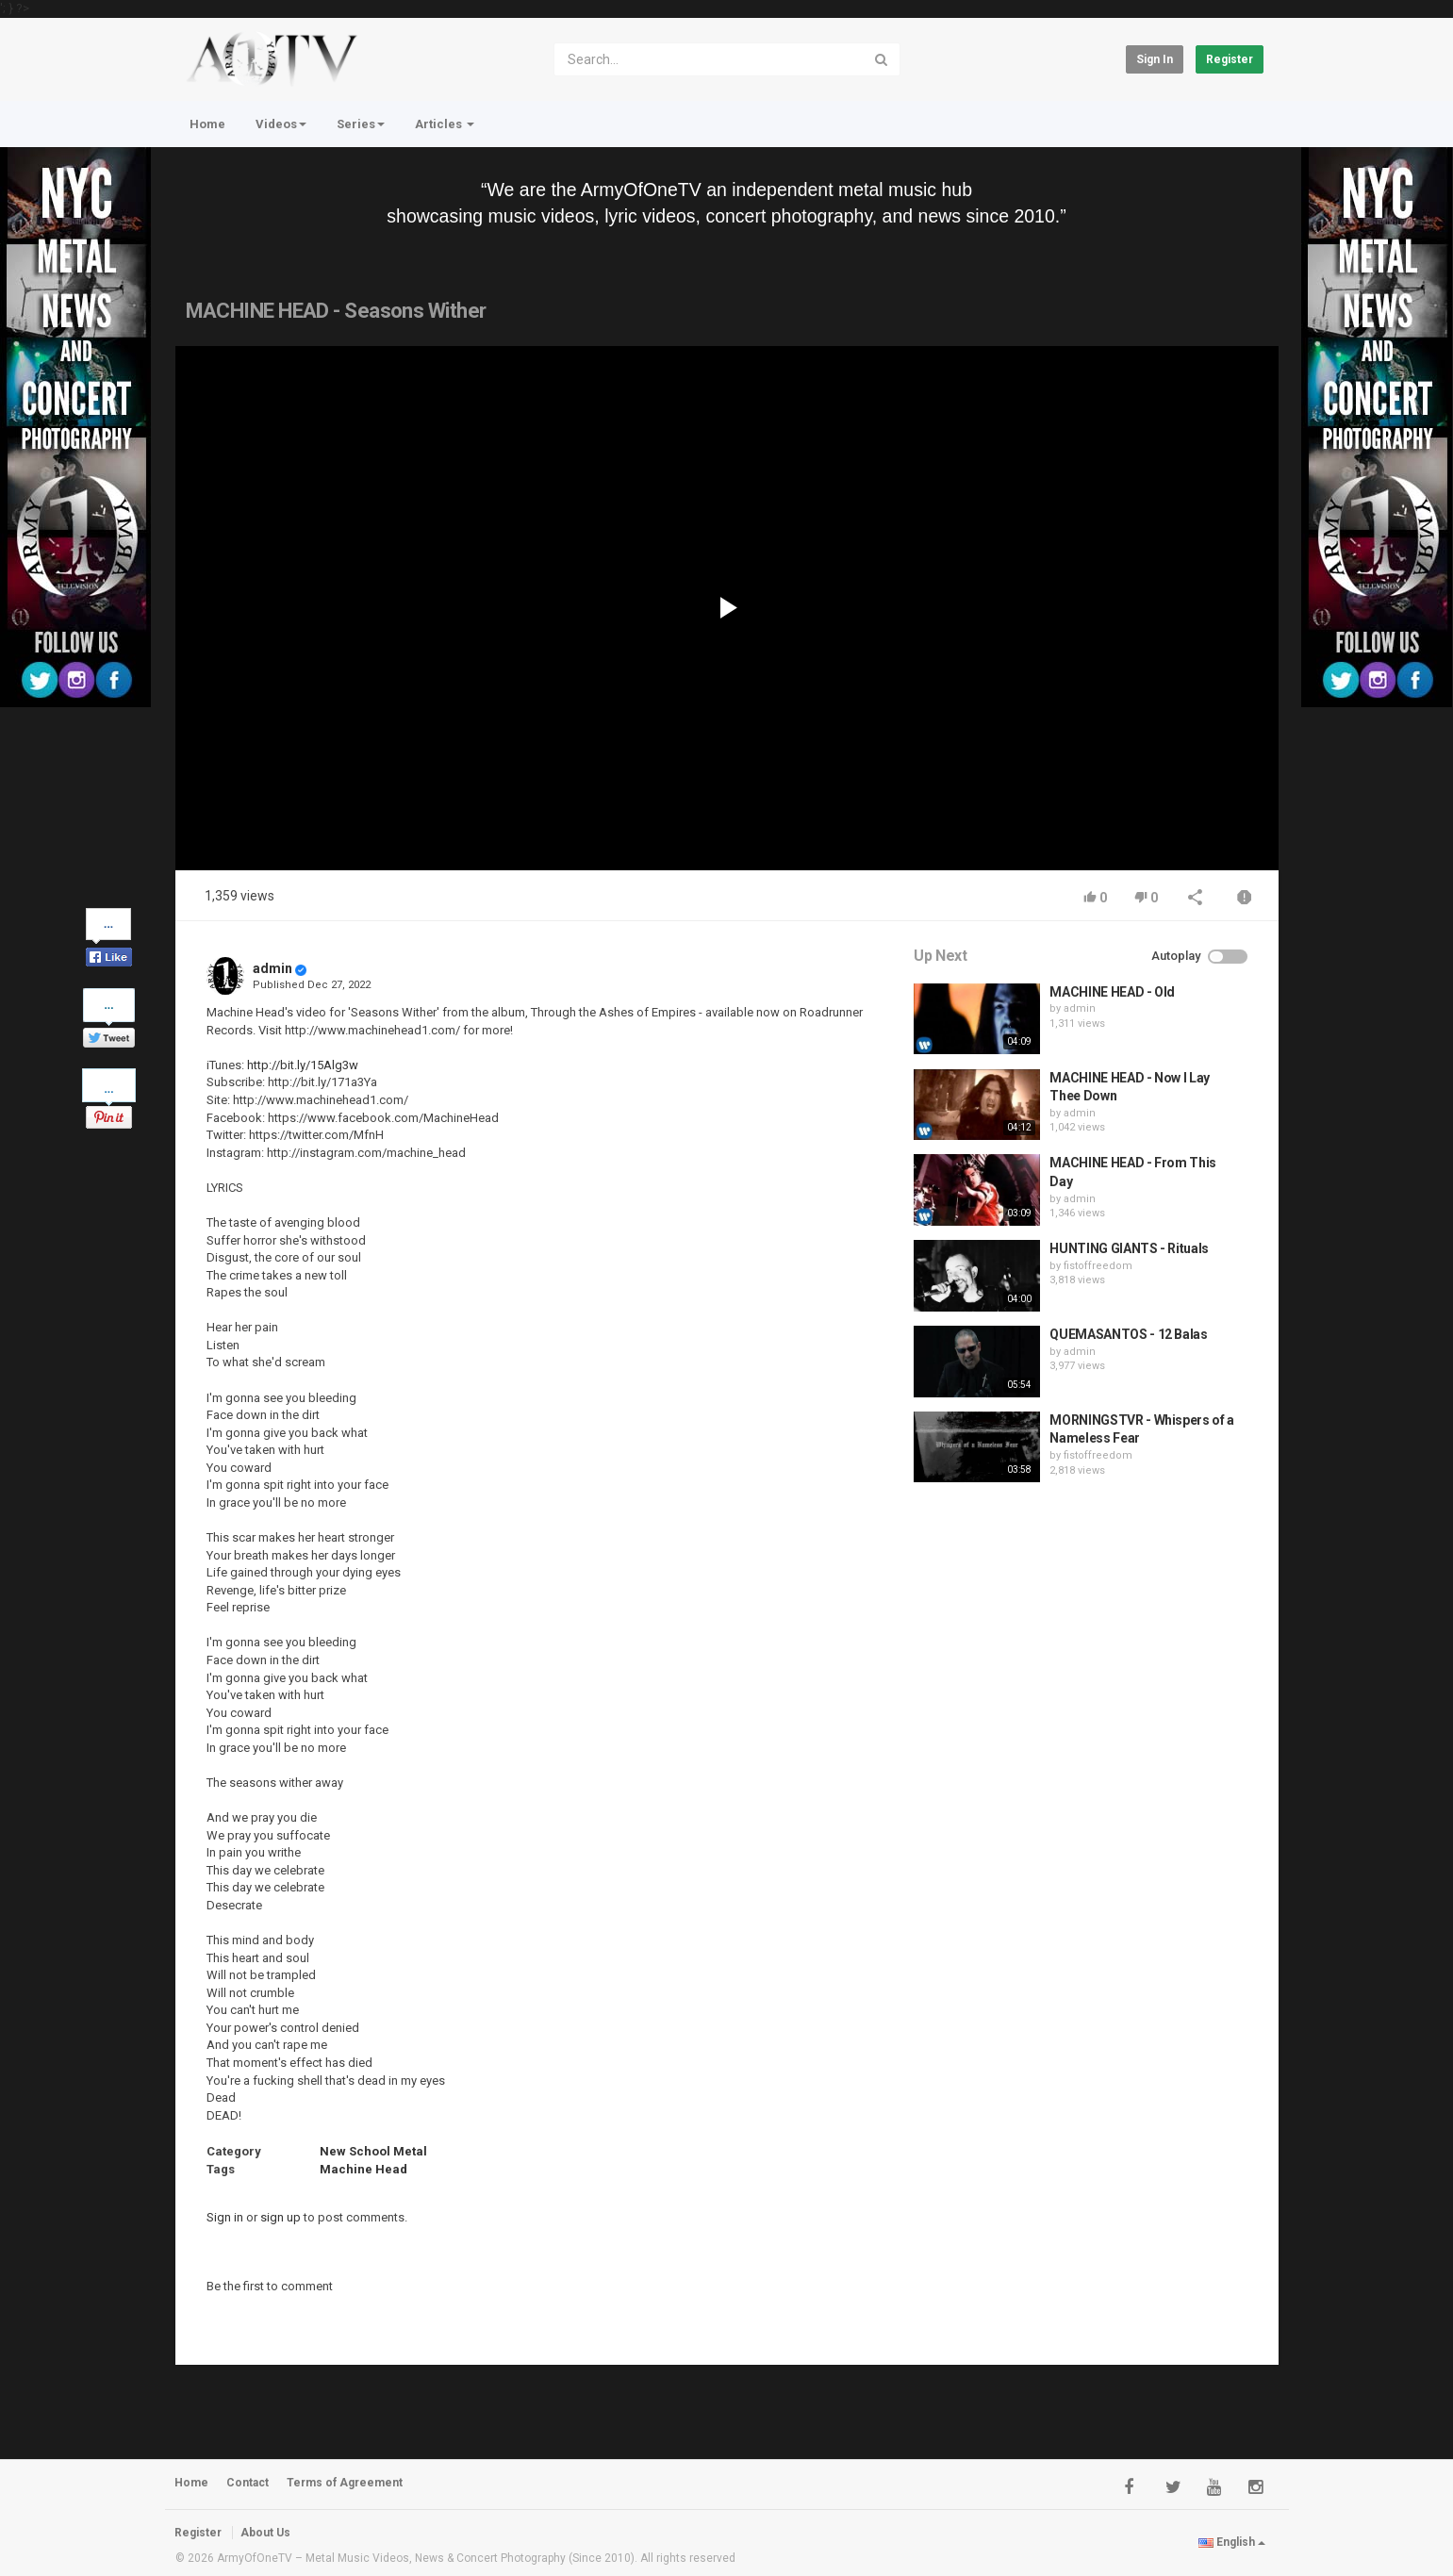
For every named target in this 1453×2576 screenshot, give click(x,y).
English (1231, 2542)
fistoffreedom (1098, 1266)
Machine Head (363, 2169)
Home (207, 124)
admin (272, 968)
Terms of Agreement (345, 2482)
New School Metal (373, 2151)
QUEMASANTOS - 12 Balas (1128, 1334)
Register (1229, 59)
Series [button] (361, 124)
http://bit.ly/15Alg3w (302, 1065)
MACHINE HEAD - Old (1112, 991)
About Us (265, 2532)
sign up (280, 2217)
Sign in (1154, 59)
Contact (247, 2482)
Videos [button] (281, 124)
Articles (444, 124)
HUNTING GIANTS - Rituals (1129, 1248)
